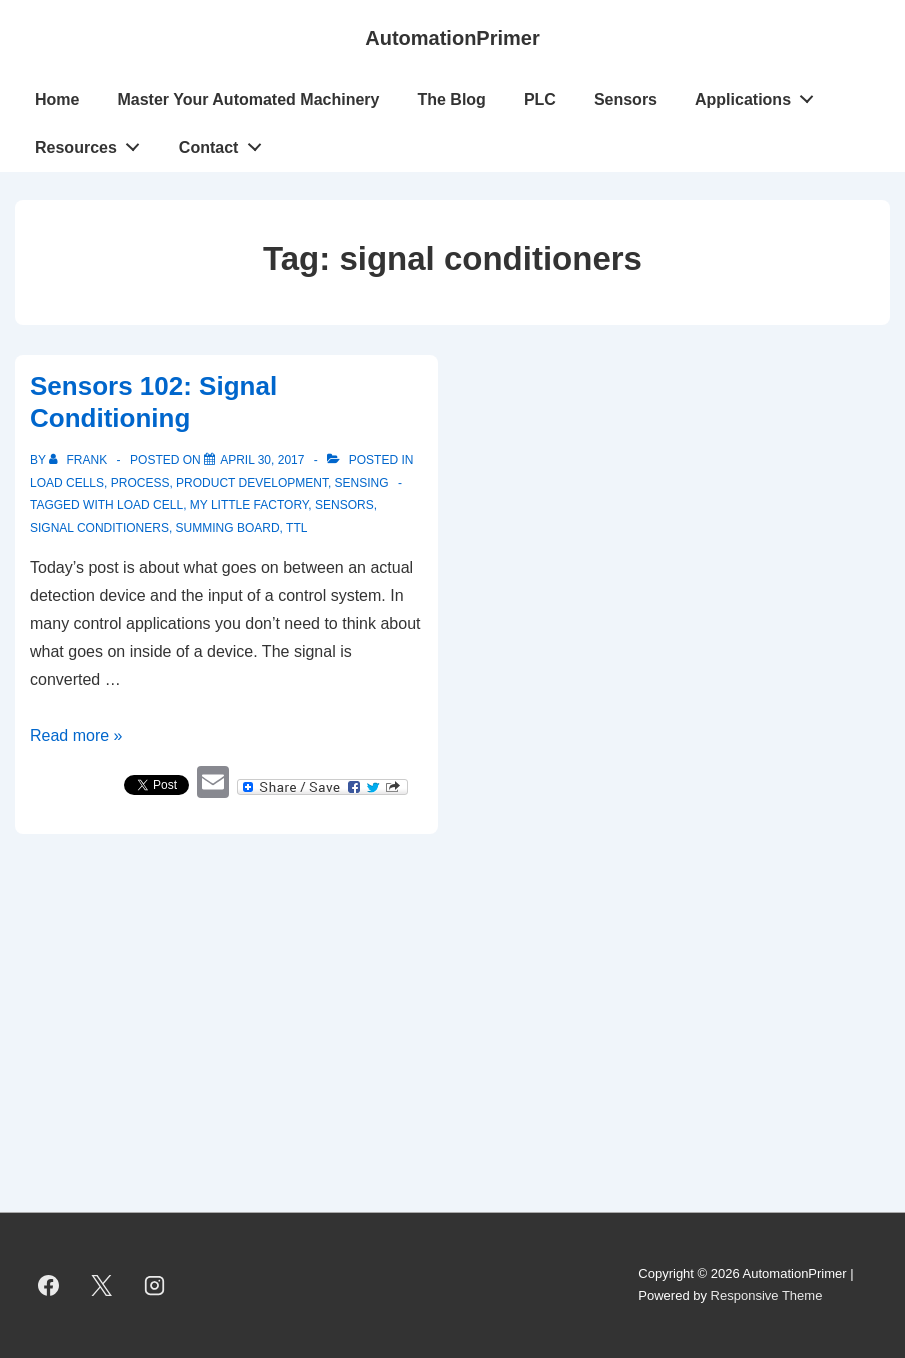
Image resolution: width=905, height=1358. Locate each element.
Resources (93, 143)
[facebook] (49, 1285)
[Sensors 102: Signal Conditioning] (262, 460)
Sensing (362, 483)
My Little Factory (249, 505)
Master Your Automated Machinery (248, 99)
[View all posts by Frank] (79, 460)
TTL (296, 528)
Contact (225, 143)
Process (140, 483)
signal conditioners (99, 528)
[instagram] (155, 1285)
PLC (540, 99)
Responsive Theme (767, 1295)
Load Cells (67, 483)
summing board (228, 528)
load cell (150, 505)
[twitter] (102, 1285)
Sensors (625, 99)
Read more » (76, 735)
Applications (760, 95)
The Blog (451, 99)
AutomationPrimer (452, 38)
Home (57, 99)
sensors (344, 505)
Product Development (252, 483)
